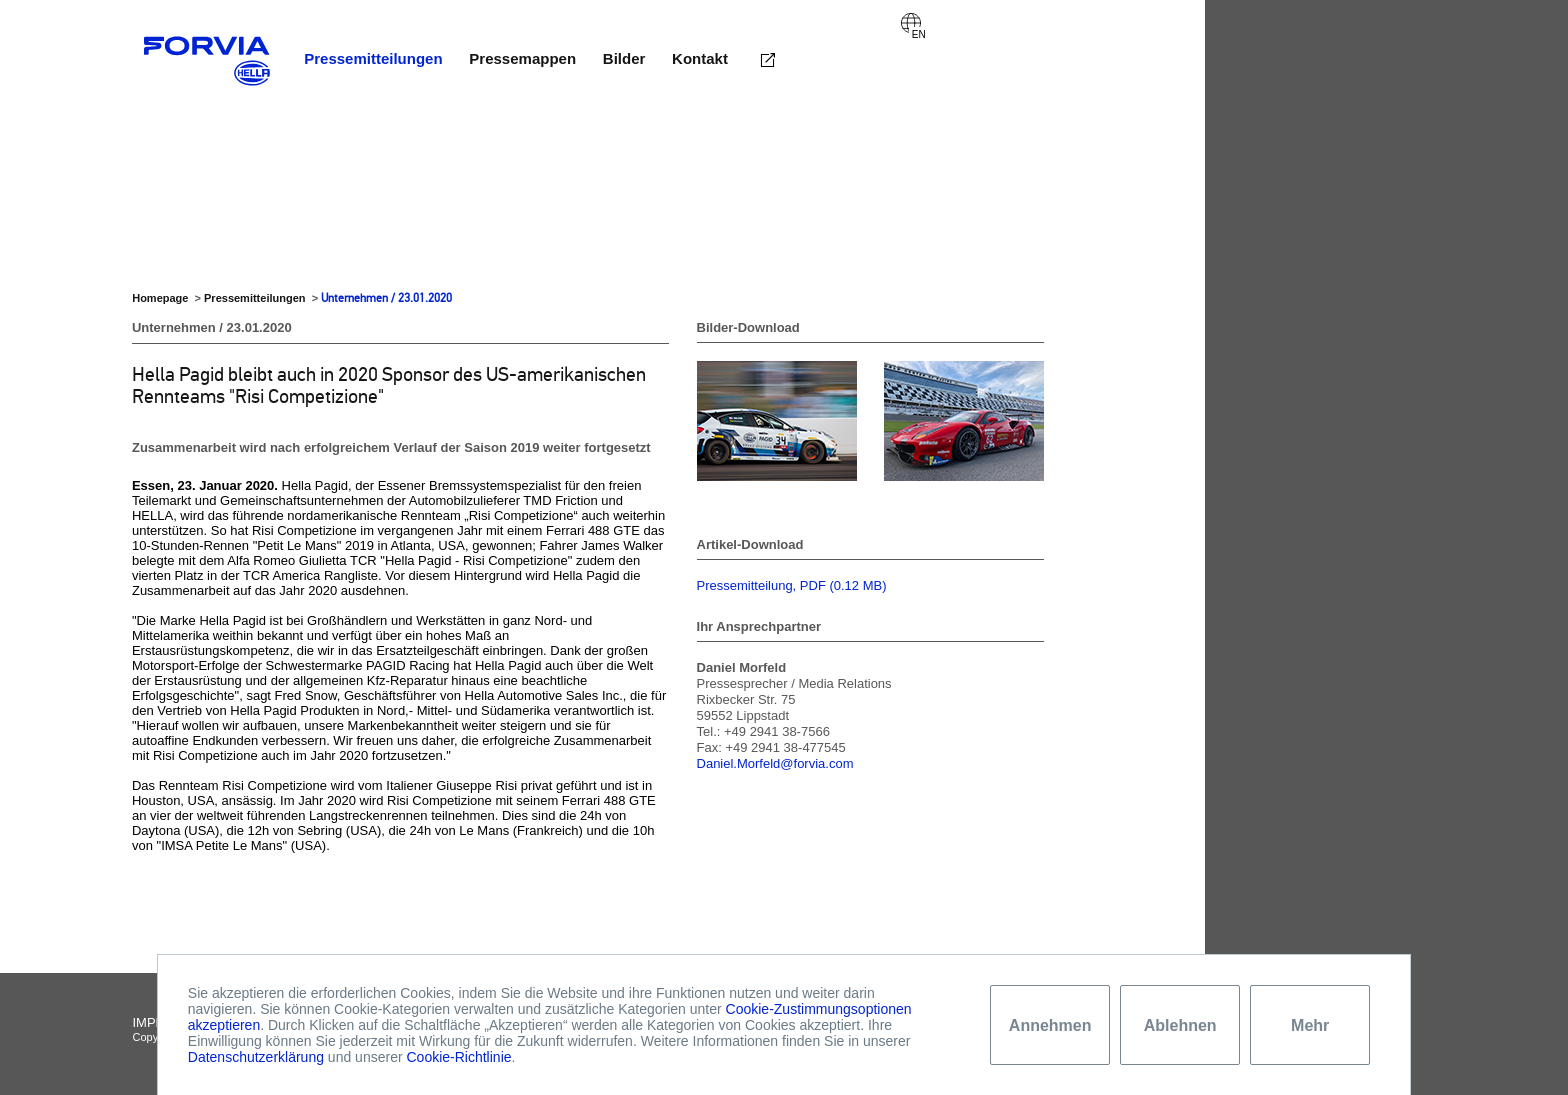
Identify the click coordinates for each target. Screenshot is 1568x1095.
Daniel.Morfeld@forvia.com (775, 763)
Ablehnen (1180, 1025)
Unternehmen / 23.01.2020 (386, 298)
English (911, 23)
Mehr (1310, 1025)
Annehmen (1050, 1025)
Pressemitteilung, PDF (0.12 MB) (792, 585)
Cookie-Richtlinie (458, 1057)
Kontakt (700, 58)
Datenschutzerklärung (256, 1057)
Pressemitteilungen (373, 58)
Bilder (624, 58)
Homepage (160, 298)
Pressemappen (522, 58)
